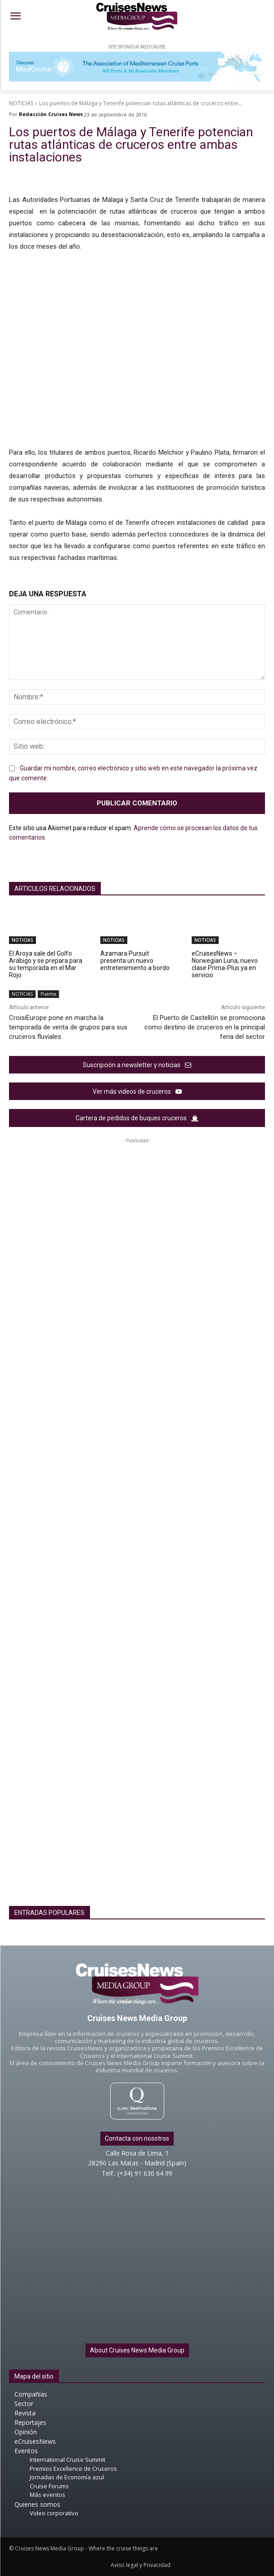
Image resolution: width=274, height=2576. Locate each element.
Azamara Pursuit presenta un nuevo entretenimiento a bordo (135, 960)
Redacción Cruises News (51, 114)
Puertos (48, 994)
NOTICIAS (21, 103)
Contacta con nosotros (137, 2138)
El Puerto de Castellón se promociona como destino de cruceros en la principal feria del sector (204, 1027)
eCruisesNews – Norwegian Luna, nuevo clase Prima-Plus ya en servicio (225, 964)
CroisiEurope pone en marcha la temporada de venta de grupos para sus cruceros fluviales (68, 1027)
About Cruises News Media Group (137, 2350)
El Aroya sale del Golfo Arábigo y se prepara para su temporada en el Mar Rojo (45, 964)
